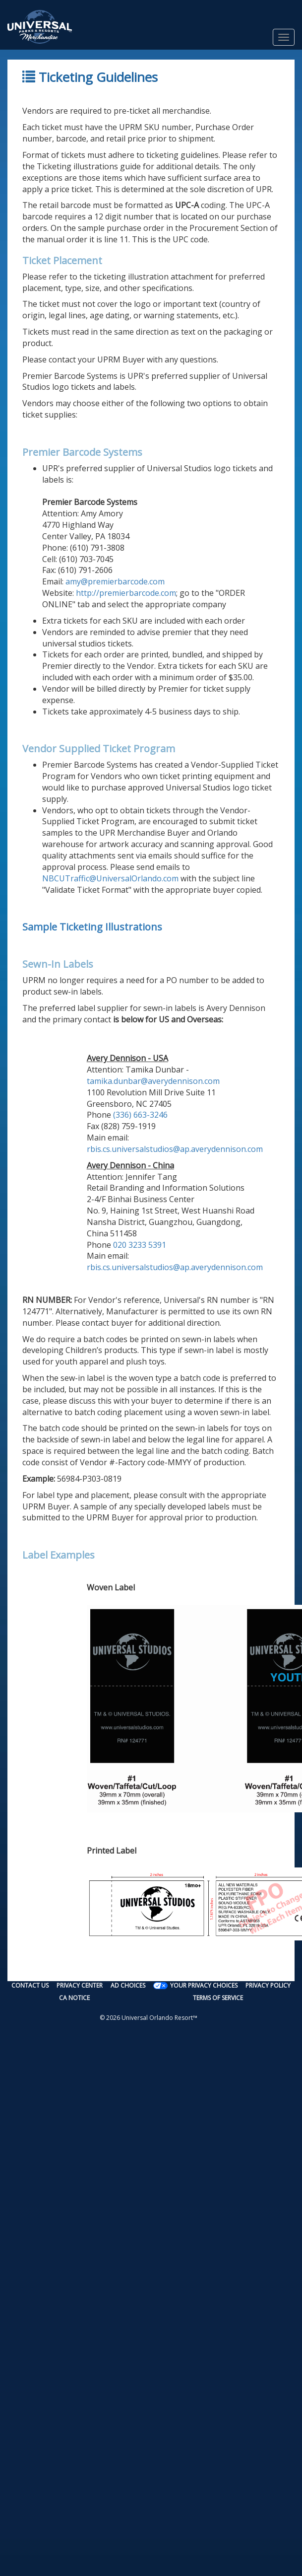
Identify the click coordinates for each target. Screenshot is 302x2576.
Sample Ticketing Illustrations (92, 926)
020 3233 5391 (139, 1244)
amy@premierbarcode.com (115, 581)
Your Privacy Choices (204, 1985)
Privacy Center (80, 1985)
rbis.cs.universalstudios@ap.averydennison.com (175, 1149)
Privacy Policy (268, 1985)
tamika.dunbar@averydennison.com (153, 1080)
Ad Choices (128, 1985)
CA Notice (74, 1998)
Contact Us (30, 1985)
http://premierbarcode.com (126, 592)
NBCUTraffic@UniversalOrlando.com (110, 878)
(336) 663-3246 (140, 1114)
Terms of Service (218, 1998)
